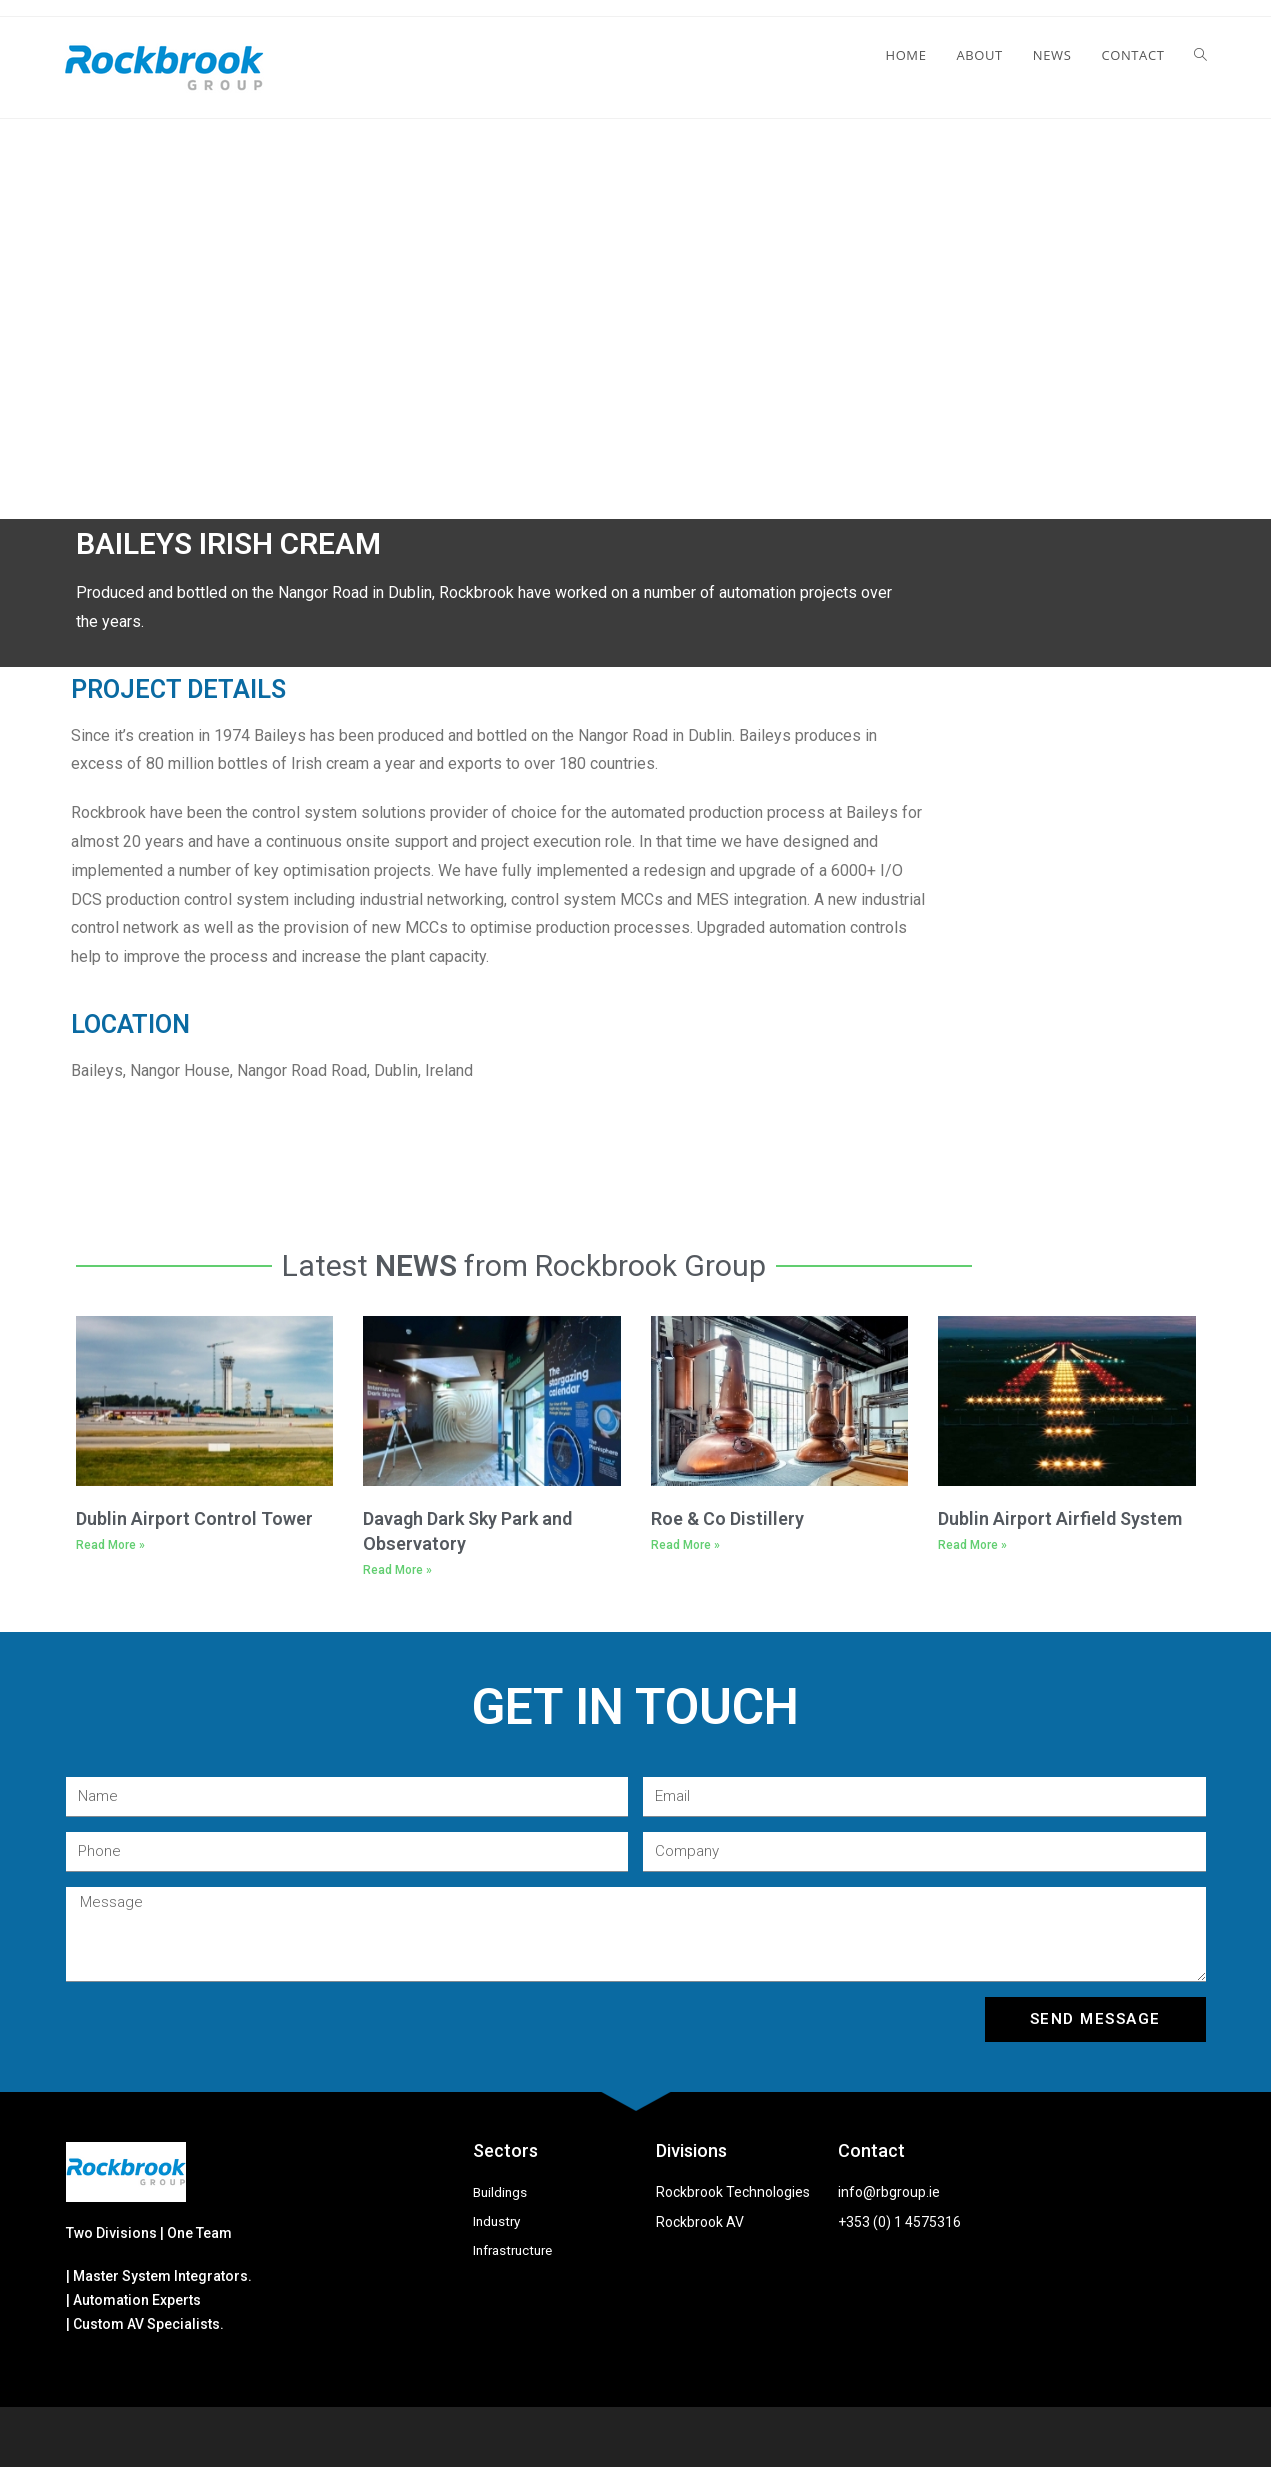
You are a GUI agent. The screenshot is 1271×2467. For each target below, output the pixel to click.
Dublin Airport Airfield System (1060, 1518)
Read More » (110, 1545)
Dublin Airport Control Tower (194, 1518)
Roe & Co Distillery (727, 1518)
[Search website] (1200, 55)
